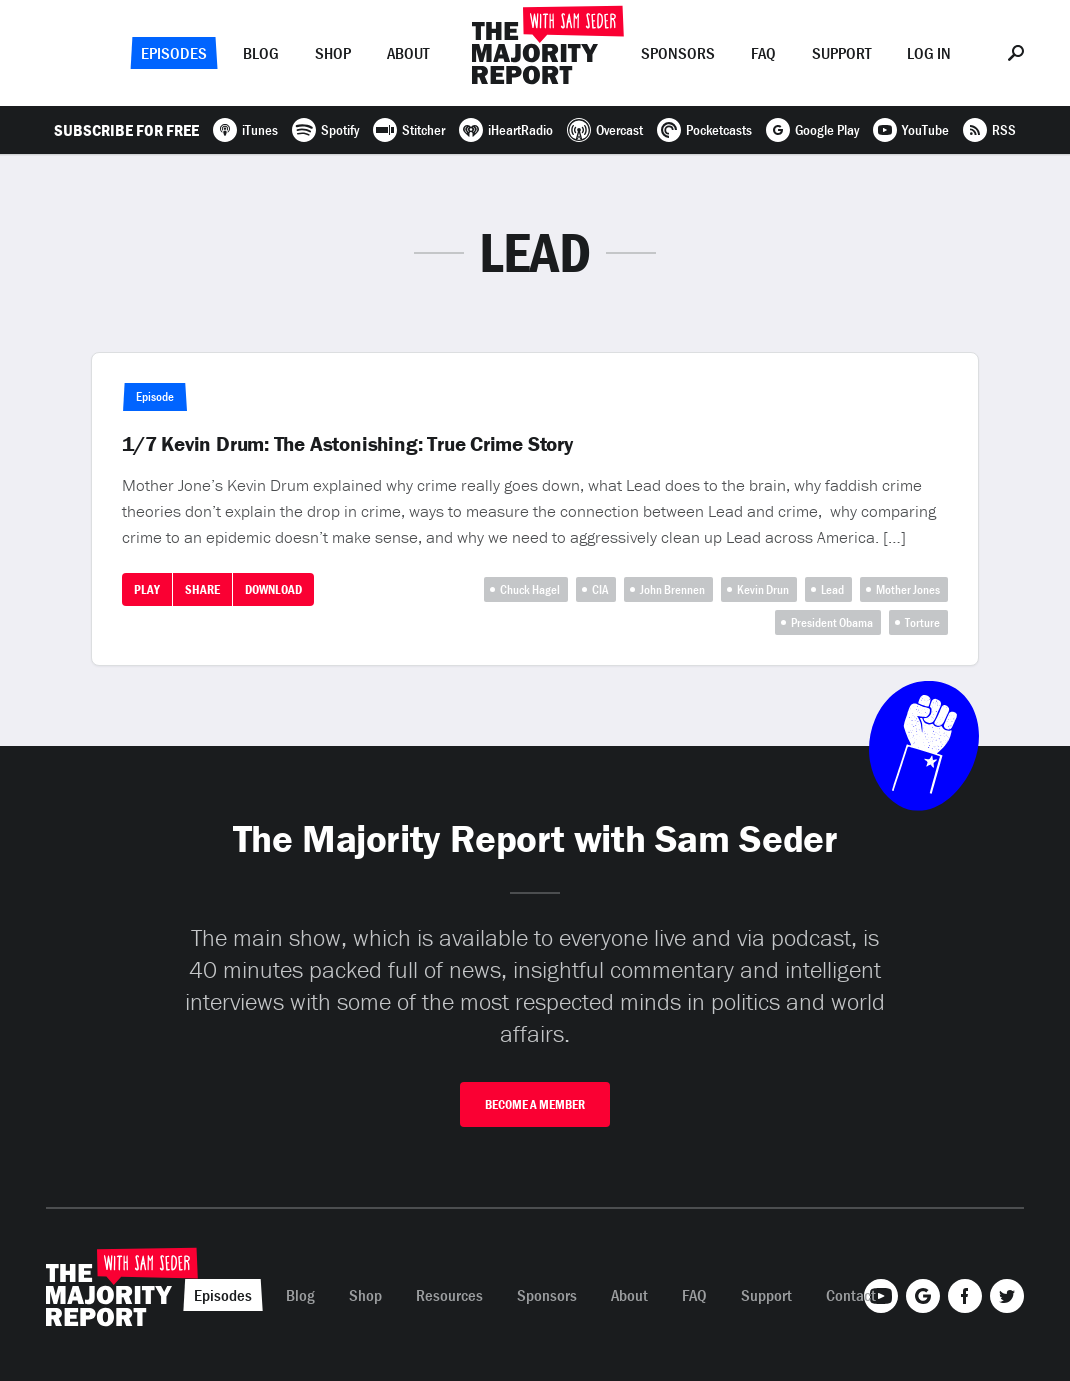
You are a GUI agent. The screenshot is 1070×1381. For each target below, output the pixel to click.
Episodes (174, 53)
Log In (929, 53)
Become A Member (535, 1104)
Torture (922, 622)
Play (147, 589)
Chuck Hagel (530, 589)
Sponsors (678, 53)
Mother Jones (908, 589)
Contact (851, 1295)
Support (841, 53)
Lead (832, 589)
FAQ (763, 53)
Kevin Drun (763, 589)
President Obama (832, 622)
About (408, 53)
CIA (600, 589)
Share (202, 589)
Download (273, 589)
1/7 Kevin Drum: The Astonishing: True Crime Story (347, 444)
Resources (449, 1295)
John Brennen (672, 589)
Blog (261, 53)
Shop (333, 53)
